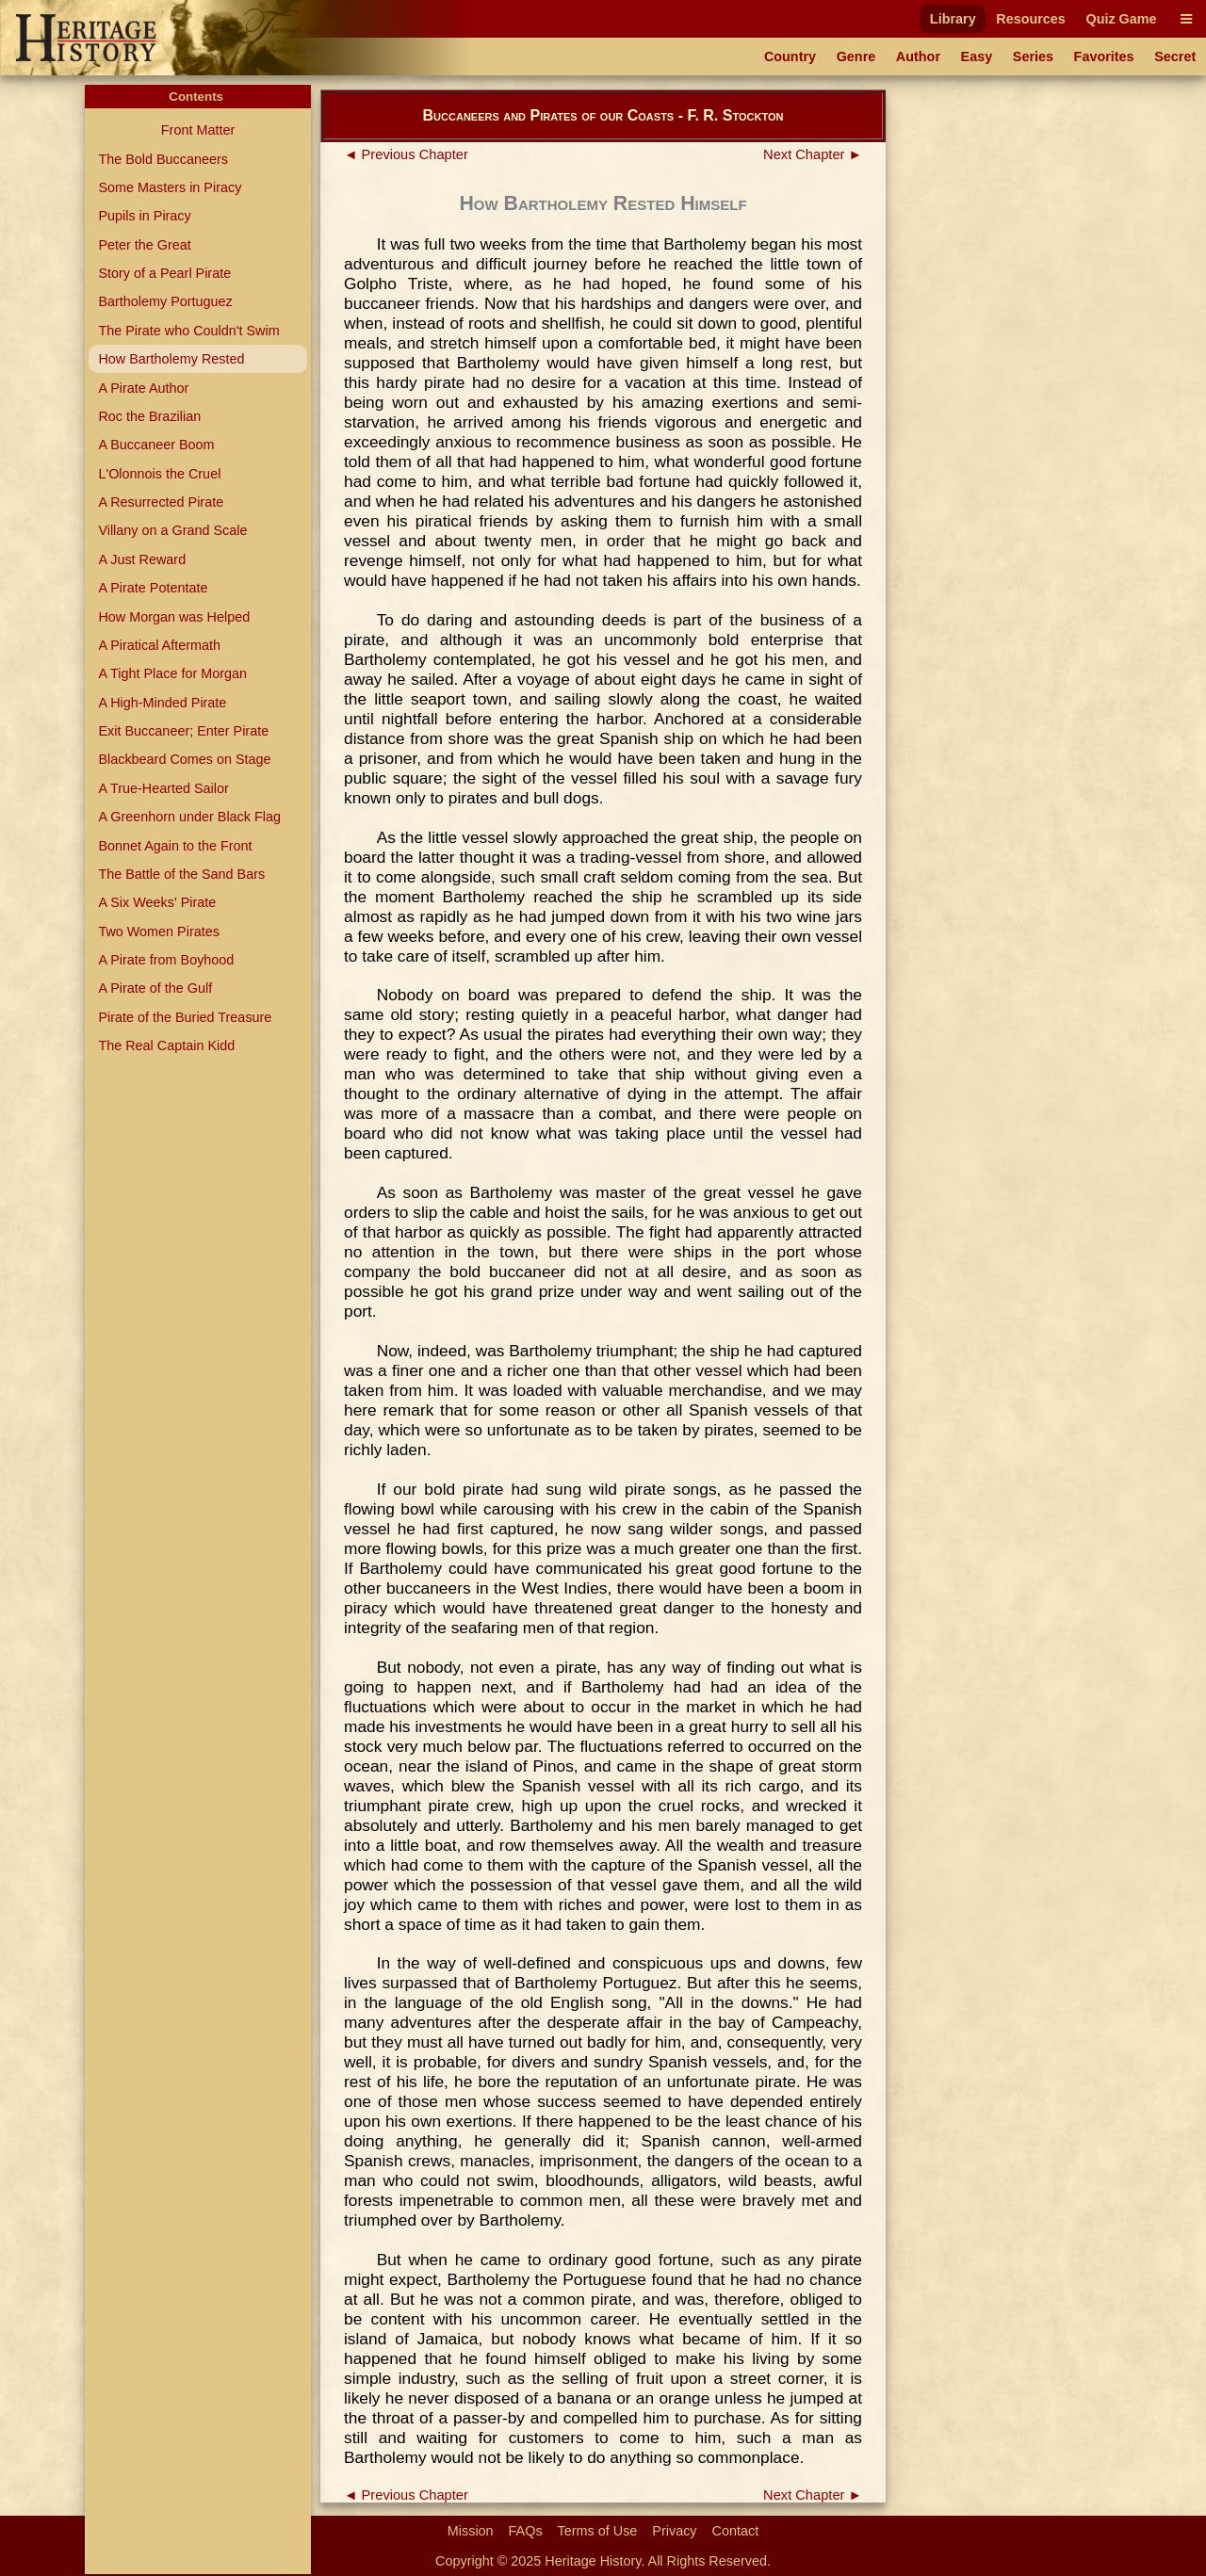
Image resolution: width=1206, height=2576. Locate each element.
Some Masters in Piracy (169, 187)
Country (790, 56)
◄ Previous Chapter (406, 154)
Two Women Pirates (159, 931)
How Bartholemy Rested (171, 358)
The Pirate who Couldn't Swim (188, 330)
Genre (856, 56)
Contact (735, 2530)
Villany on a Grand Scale (172, 530)
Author (918, 56)
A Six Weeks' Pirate (157, 902)
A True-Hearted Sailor (163, 788)
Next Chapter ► (812, 154)
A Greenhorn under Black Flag (189, 816)
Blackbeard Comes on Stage (184, 759)
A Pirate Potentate (152, 587)
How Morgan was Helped (174, 616)
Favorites (1104, 56)
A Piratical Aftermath (159, 645)
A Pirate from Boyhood (166, 959)
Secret (1175, 56)
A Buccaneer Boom (156, 444)
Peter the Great (144, 244)
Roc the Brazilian (149, 416)
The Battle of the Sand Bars (181, 874)
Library (953, 18)
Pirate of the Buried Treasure (184, 1017)
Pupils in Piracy (144, 215)
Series (1033, 56)
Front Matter (198, 130)
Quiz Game (1120, 18)
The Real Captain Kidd (166, 1045)
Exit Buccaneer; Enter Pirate (183, 730)
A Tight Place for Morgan (172, 673)
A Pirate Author (143, 388)
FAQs (526, 2530)
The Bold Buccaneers (163, 159)
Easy (977, 56)
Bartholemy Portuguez (165, 301)
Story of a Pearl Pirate (164, 273)
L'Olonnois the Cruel (159, 473)
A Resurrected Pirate (160, 502)
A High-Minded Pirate (162, 702)
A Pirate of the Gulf (155, 988)
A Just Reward (142, 559)
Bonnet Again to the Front (175, 845)
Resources (1031, 18)
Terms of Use (598, 2530)
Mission (471, 2530)
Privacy (674, 2530)
